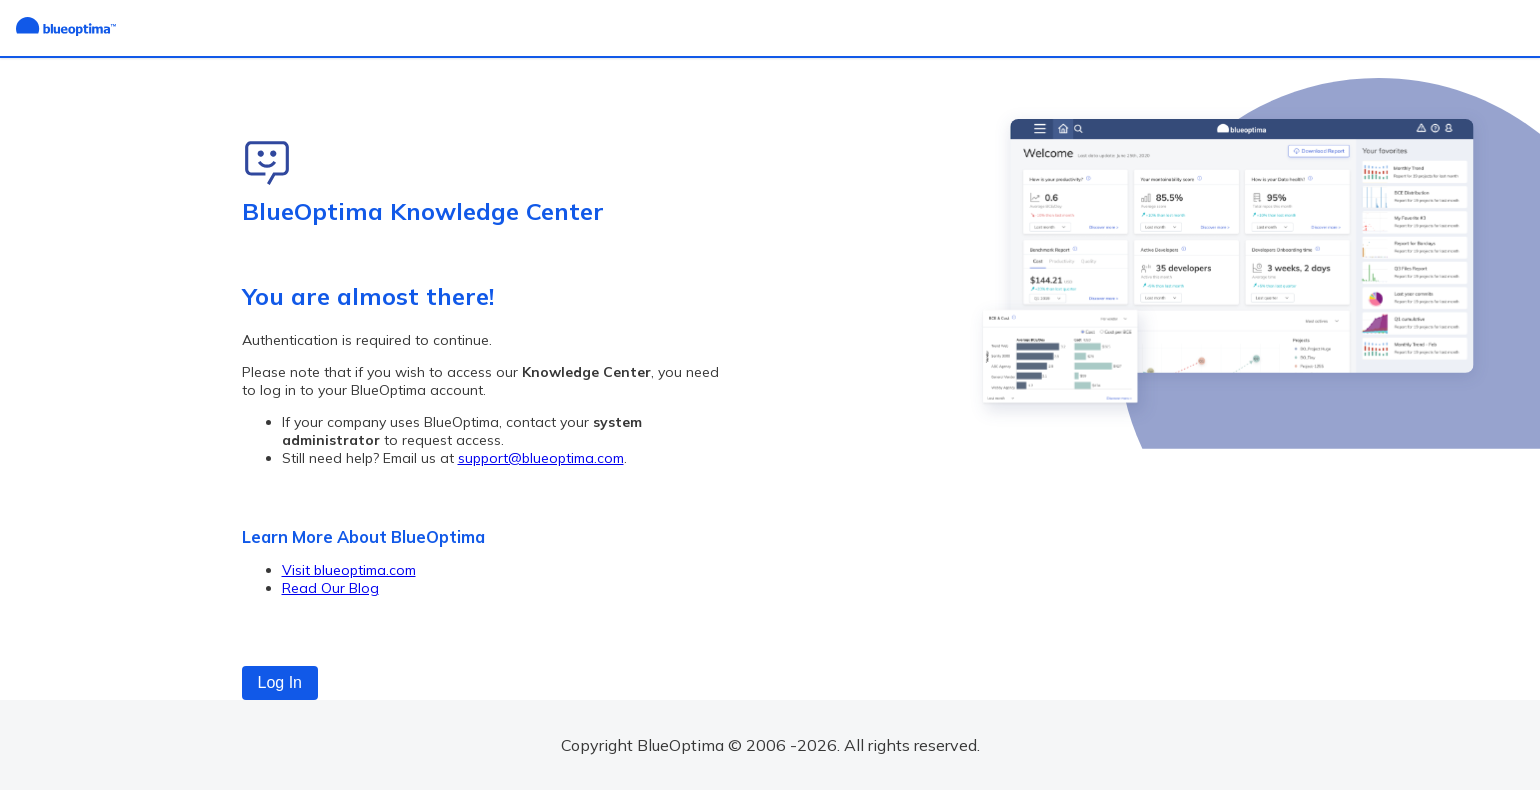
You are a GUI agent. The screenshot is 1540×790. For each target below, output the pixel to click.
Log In (280, 682)
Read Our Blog (330, 588)
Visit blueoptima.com (349, 570)
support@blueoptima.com (541, 458)
